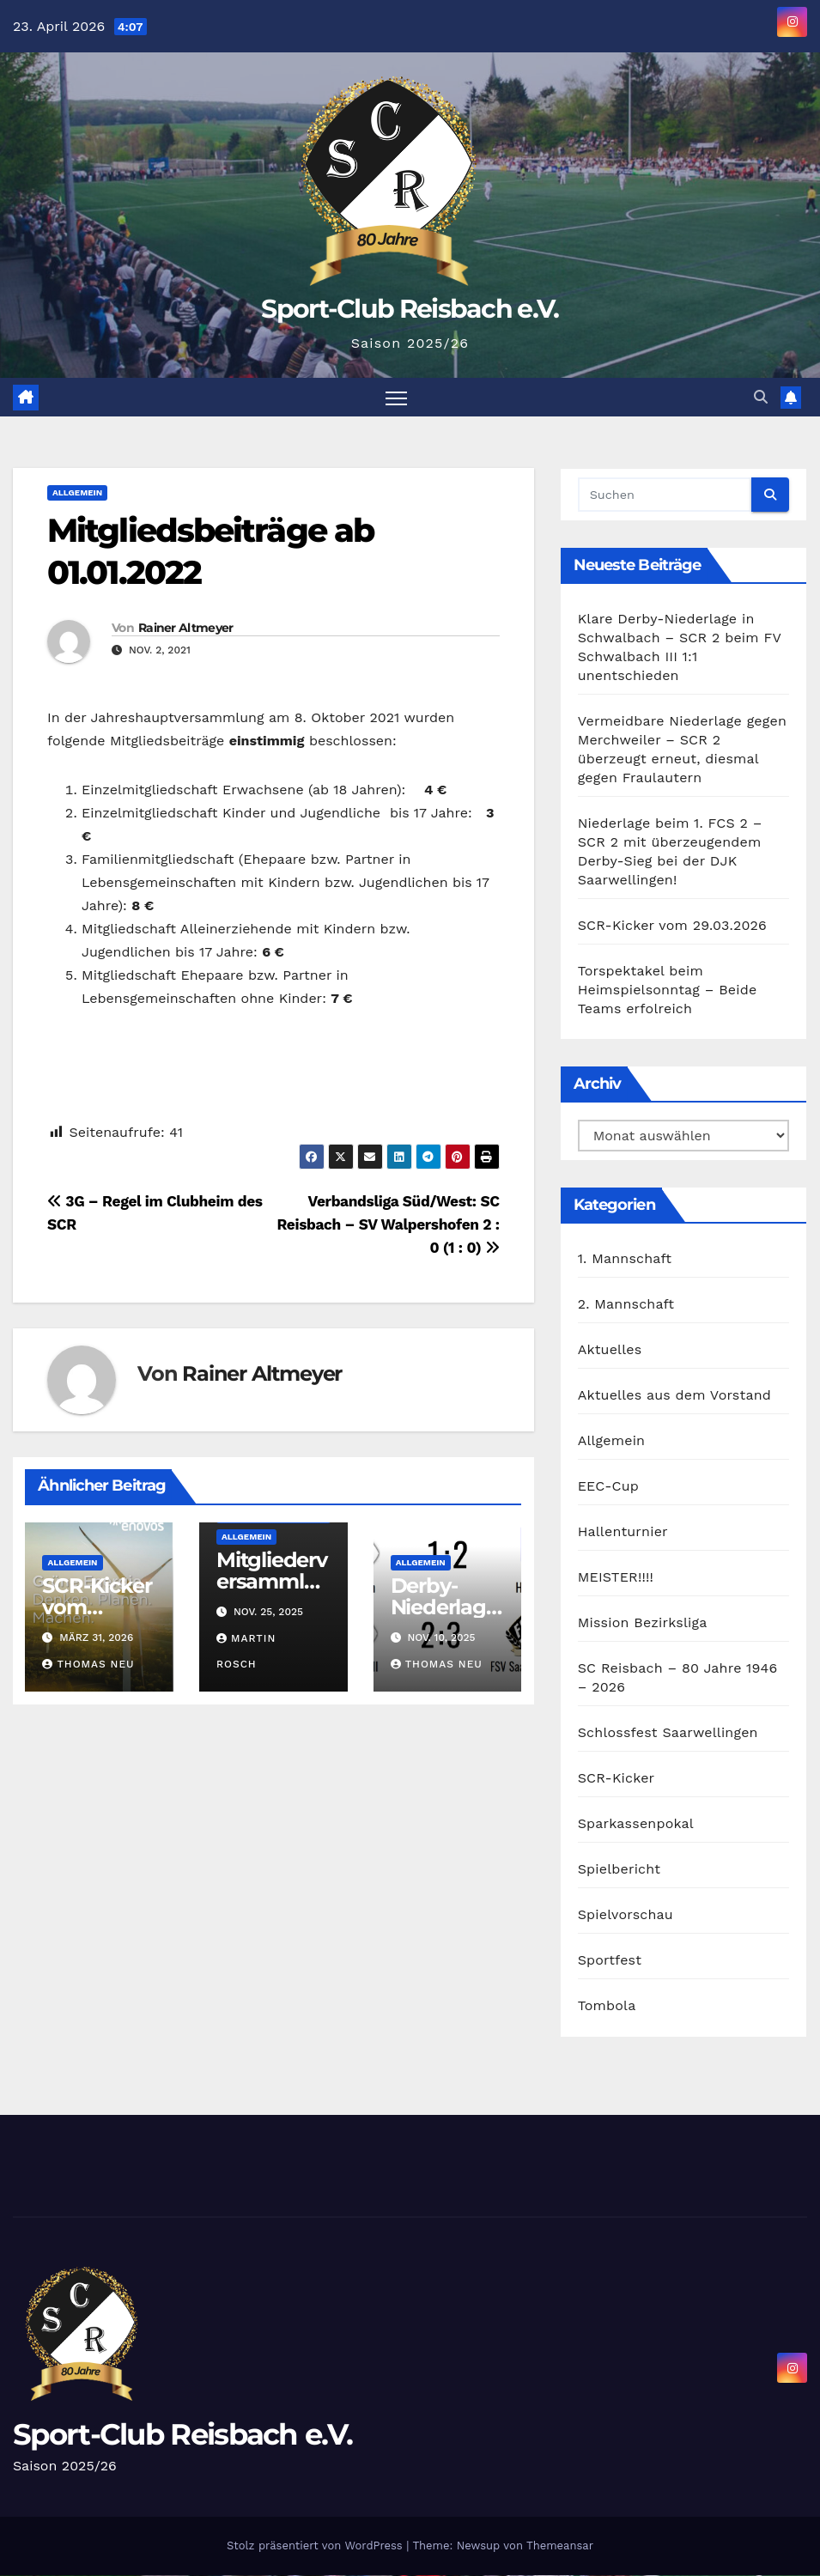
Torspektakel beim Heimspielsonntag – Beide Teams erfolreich (667, 990)
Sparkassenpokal (636, 1824)
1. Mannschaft (624, 1259)
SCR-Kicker (616, 1779)
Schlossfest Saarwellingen (668, 1733)
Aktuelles (610, 1350)
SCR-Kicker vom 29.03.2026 (96, 1607)
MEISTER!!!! (616, 1578)
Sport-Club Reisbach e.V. (409, 309)
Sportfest (609, 1961)
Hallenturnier (623, 1532)
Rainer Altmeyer (186, 627)
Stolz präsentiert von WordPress (316, 2546)
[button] (761, 397)
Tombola (607, 2006)
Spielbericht (619, 1870)
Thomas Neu (88, 1665)
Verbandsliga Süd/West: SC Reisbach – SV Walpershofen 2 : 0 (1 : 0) (387, 1224)
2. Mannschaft (626, 1305)
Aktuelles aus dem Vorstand (674, 1396)
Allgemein (77, 492)
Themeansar (559, 2546)
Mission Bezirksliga (643, 1623)
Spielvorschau (625, 1915)
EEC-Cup (608, 1487)
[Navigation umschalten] (396, 397)
